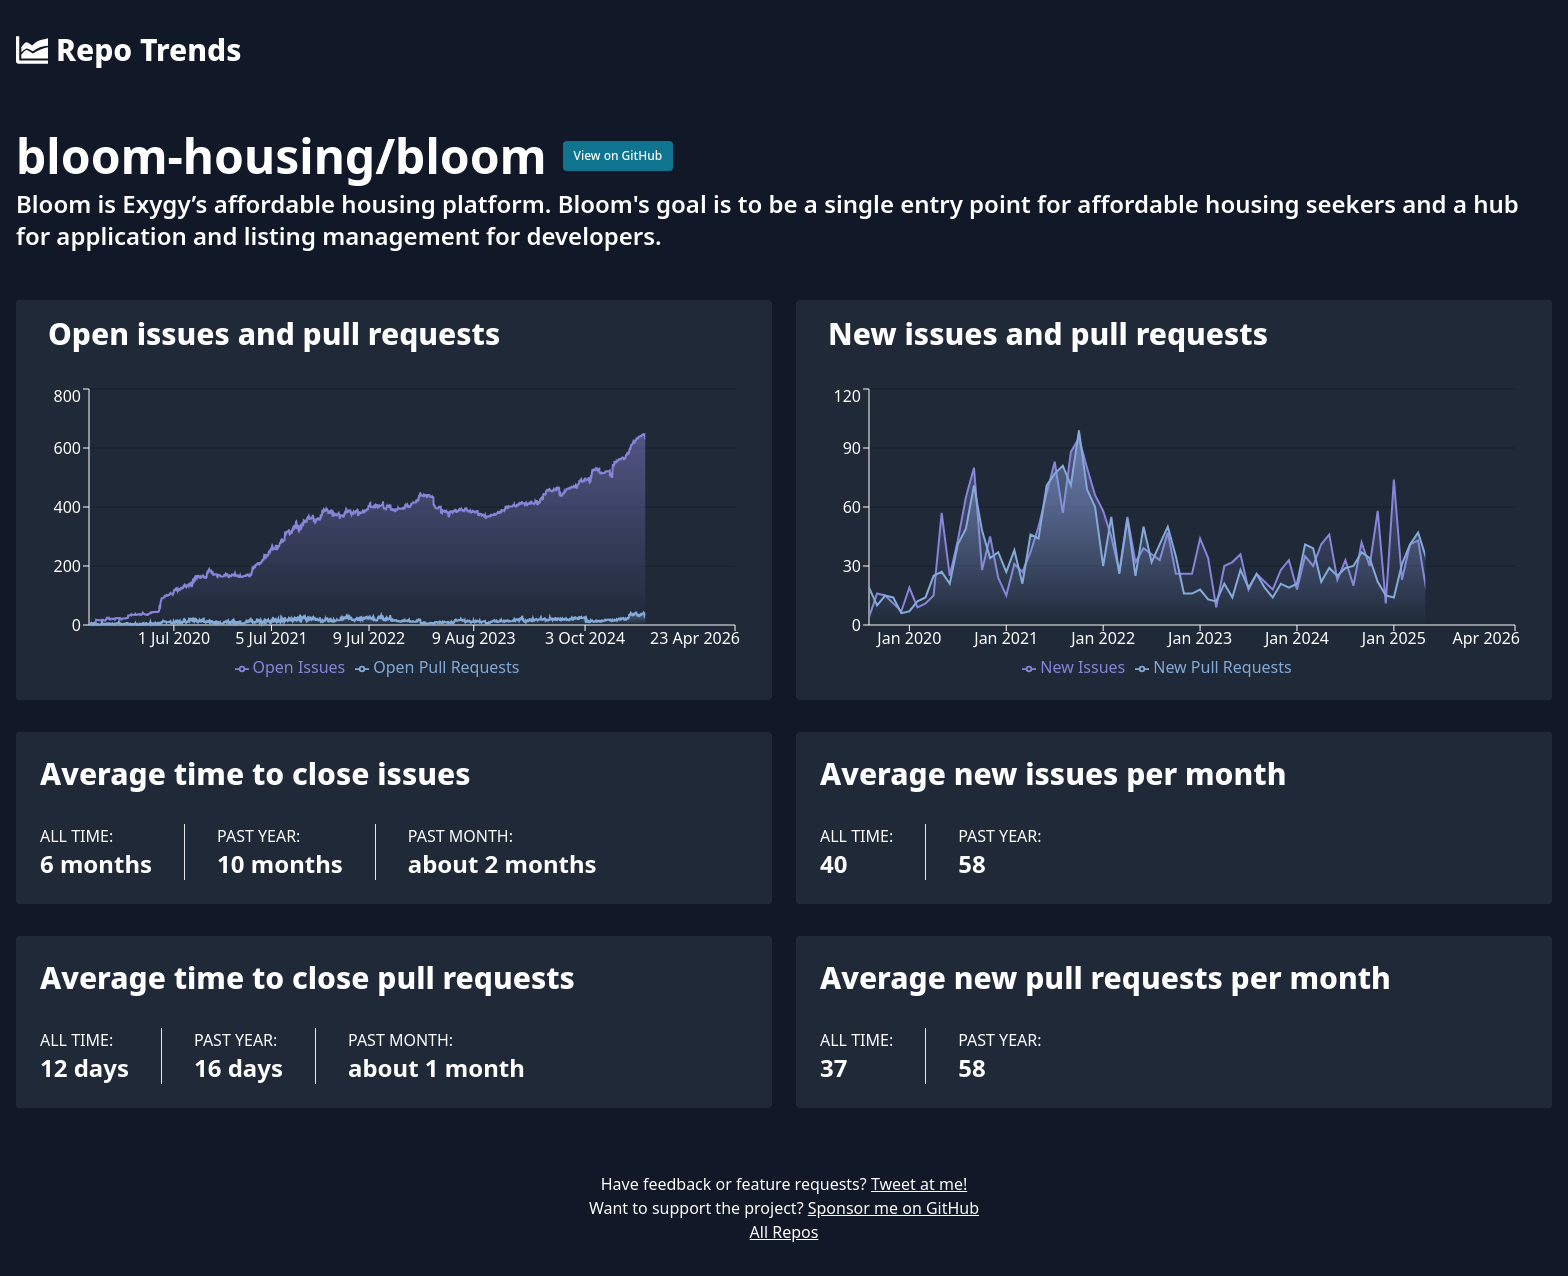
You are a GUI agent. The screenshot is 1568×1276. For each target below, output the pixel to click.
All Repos (784, 1232)
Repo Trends (128, 50)
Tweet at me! (919, 1184)
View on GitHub (618, 155)
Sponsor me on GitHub (893, 1208)
